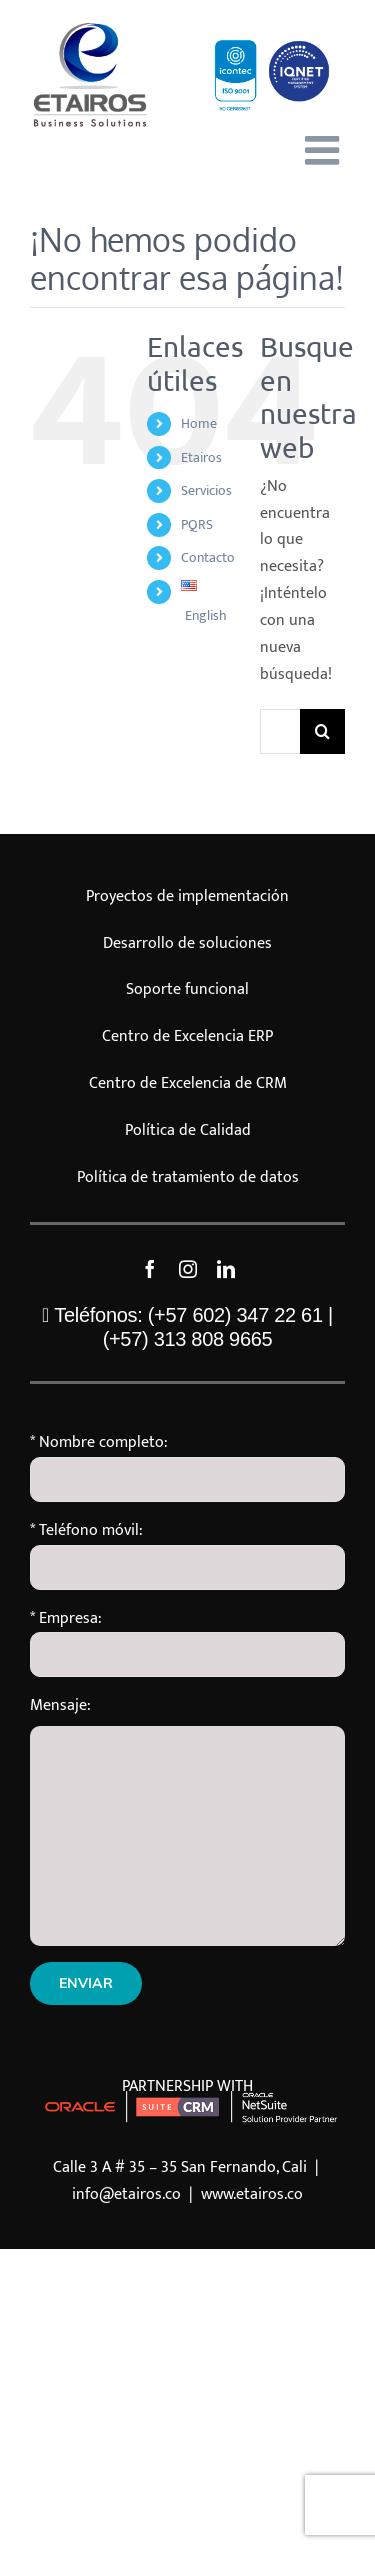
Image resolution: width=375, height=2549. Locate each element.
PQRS (197, 524)
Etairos (201, 457)
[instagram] (188, 1269)
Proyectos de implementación (187, 896)
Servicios (206, 490)
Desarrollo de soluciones (187, 943)
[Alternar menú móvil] (325, 150)
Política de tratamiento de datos (188, 1177)
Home (199, 423)
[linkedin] (226, 1269)
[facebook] (150, 1269)
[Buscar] (322, 731)
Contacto (208, 557)
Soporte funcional (187, 989)
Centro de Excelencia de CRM (188, 1083)
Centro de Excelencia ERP (187, 1036)
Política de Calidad (188, 1130)
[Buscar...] (280, 731)
